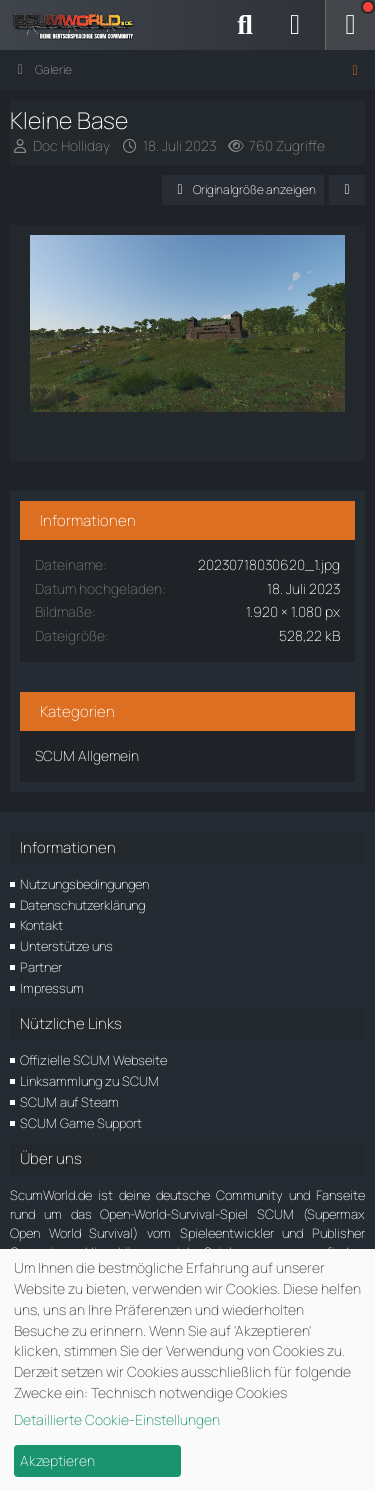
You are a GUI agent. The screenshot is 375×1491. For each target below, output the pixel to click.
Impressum (52, 988)
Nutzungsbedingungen (84, 884)
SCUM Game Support (81, 1123)
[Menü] (350, 25)
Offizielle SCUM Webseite (93, 1060)
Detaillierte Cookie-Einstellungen (117, 1419)
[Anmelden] (295, 25)
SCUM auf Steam (69, 1102)
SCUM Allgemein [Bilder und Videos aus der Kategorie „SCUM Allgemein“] (87, 755)
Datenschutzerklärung (82, 905)
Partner (41, 967)
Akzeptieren (57, 1460)
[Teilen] (347, 190)
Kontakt (41, 925)
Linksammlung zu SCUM (89, 1081)
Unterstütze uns (66, 946)
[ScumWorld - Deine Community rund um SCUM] (80, 25)
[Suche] (245, 25)
